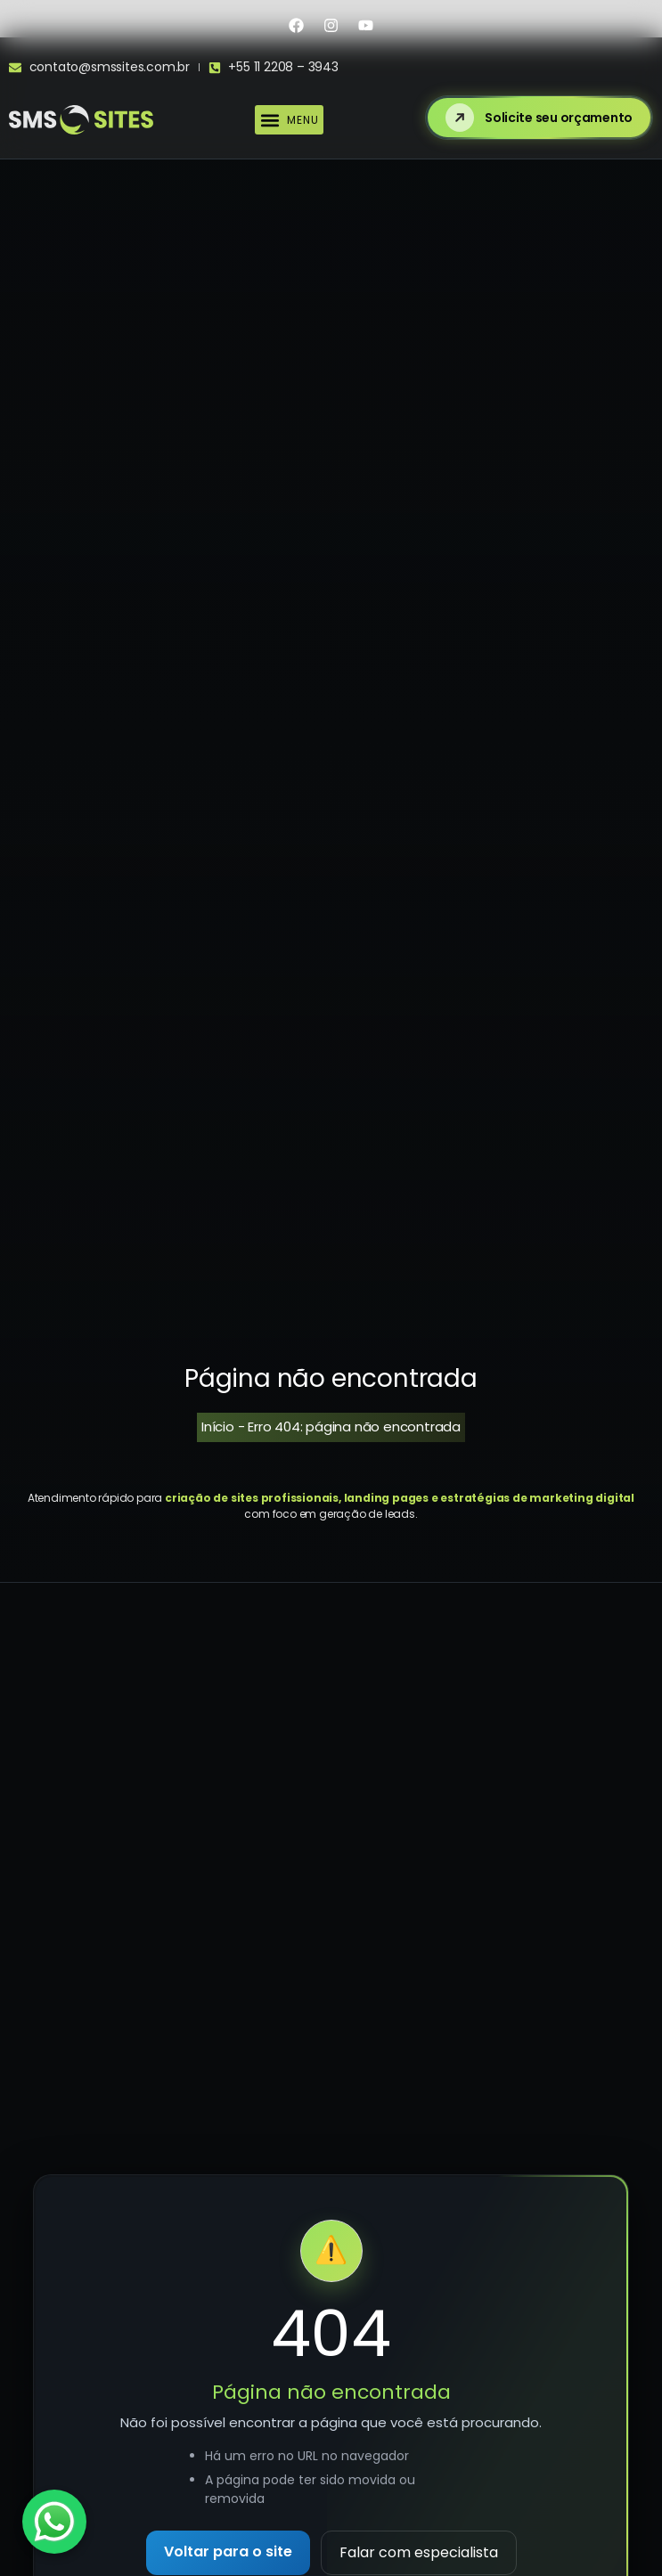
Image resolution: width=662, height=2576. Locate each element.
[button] (289, 120)
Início (217, 1426)
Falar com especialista (418, 2552)
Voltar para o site (228, 2551)
